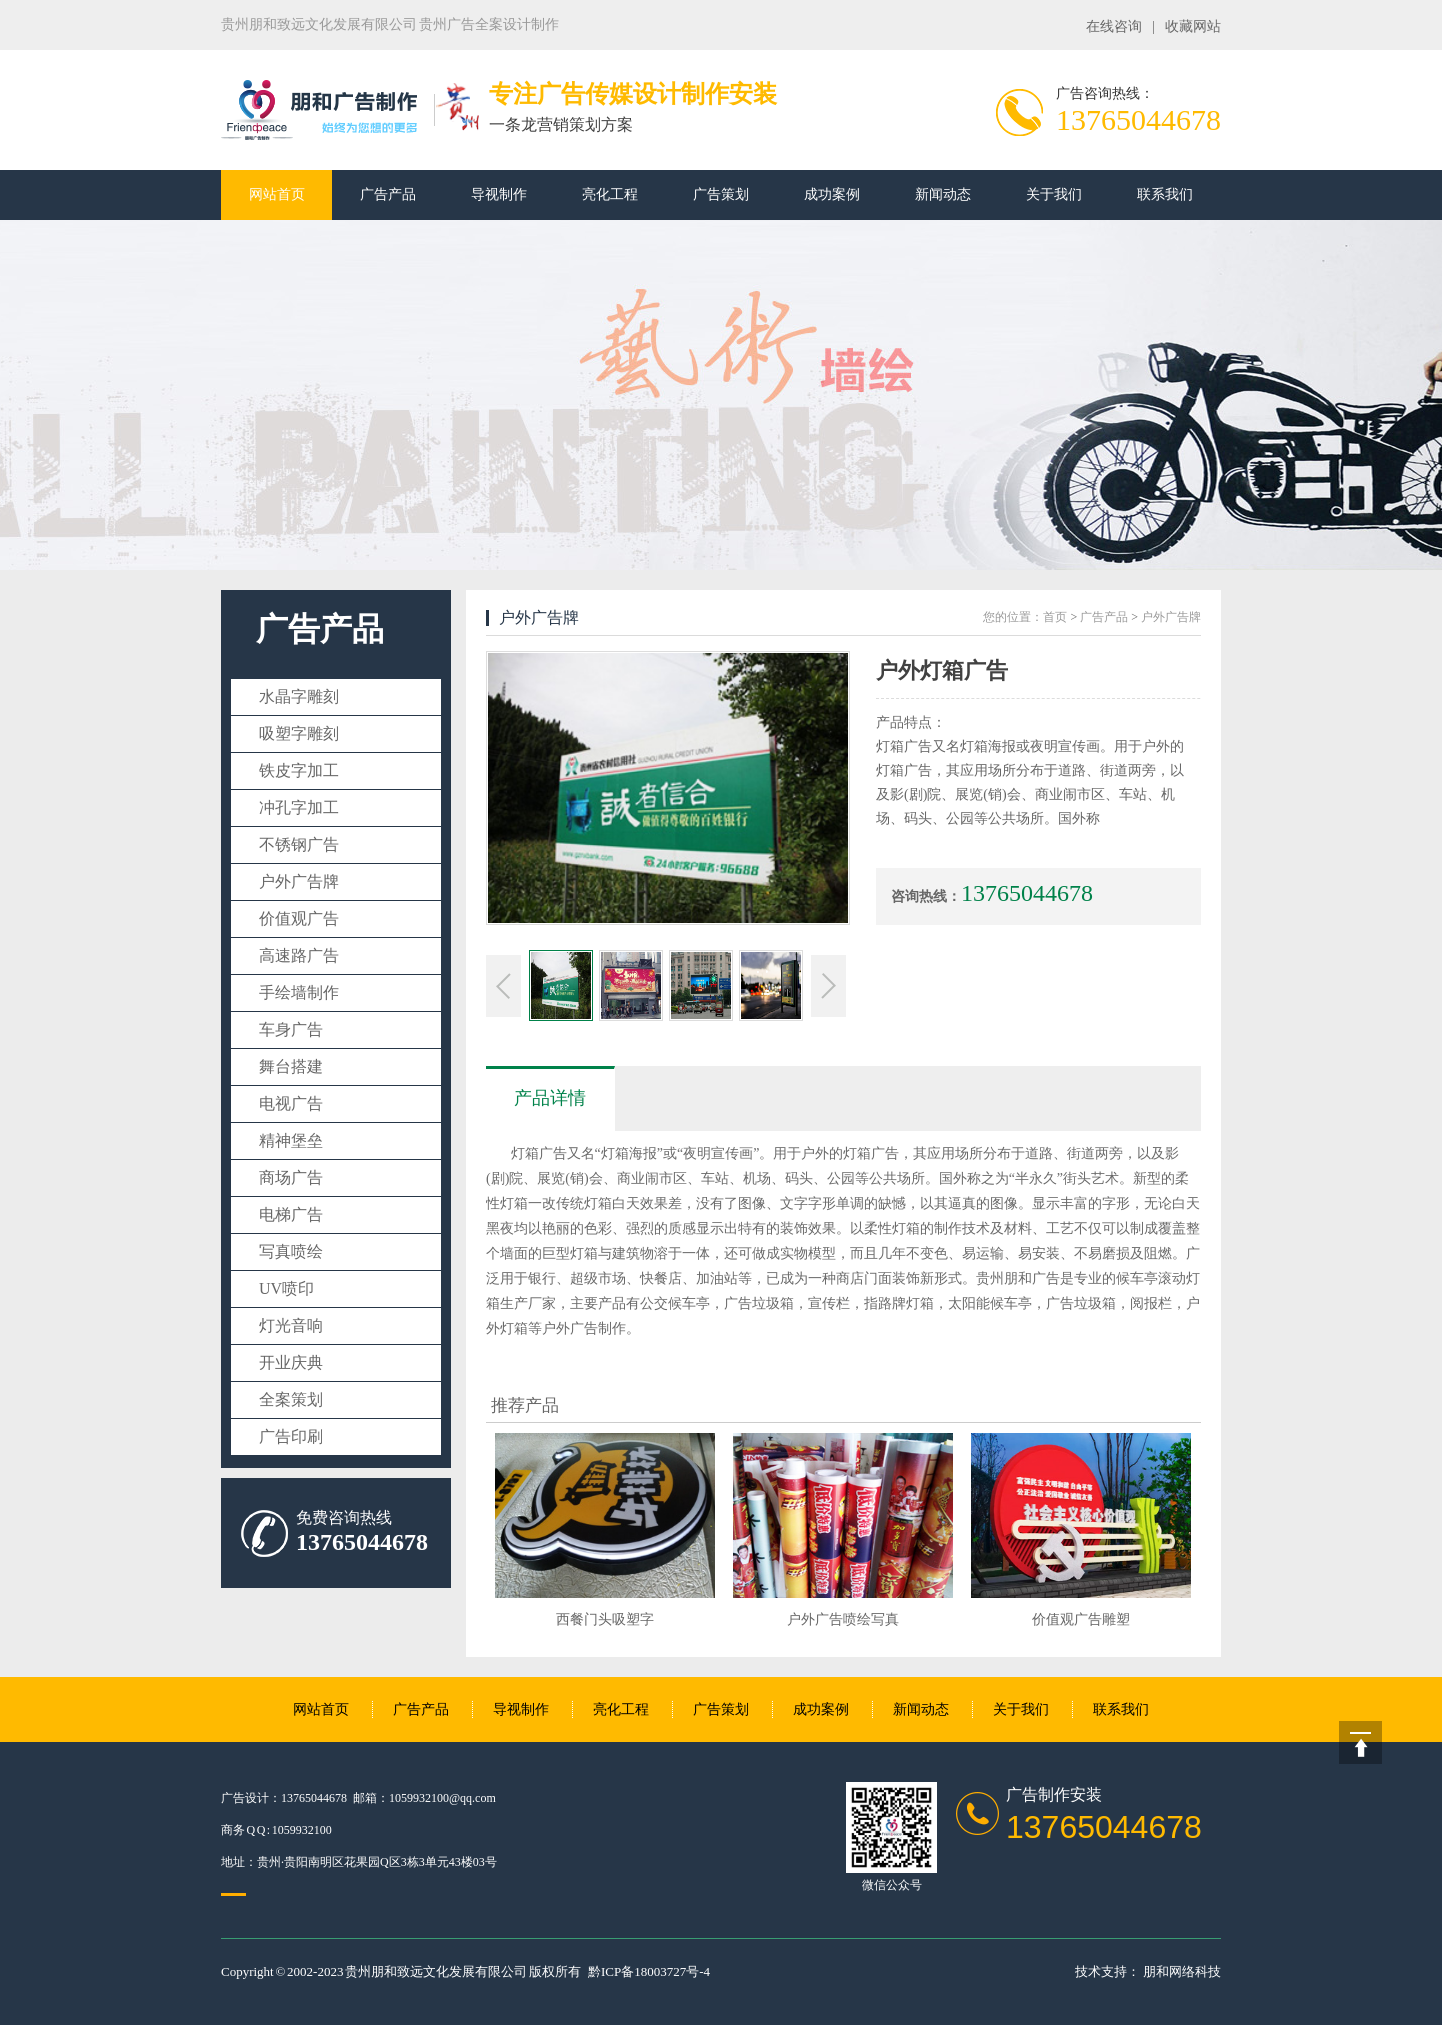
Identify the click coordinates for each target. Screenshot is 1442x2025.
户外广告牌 (299, 881)
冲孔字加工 (299, 807)
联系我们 (1165, 194)
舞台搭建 (291, 1066)
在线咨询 (1114, 26)
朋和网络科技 (1182, 1971)
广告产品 (388, 194)
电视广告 (291, 1103)
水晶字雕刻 (299, 696)
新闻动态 (943, 194)
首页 (1055, 617)
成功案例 (832, 194)
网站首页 (277, 194)
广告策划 (721, 194)
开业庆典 (291, 1362)
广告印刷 (291, 1436)
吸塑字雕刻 (299, 733)
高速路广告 (299, 955)
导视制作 (499, 194)
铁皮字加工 (299, 770)
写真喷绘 (291, 1251)
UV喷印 (286, 1288)
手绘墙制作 (299, 992)
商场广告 (291, 1177)
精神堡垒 (291, 1140)
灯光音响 (291, 1325)
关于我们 (1054, 194)
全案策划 (291, 1399)
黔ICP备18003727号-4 (649, 1971)
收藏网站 (1193, 26)
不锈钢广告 (299, 844)
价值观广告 (299, 918)
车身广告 (291, 1029)
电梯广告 (291, 1214)
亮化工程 (610, 194)
